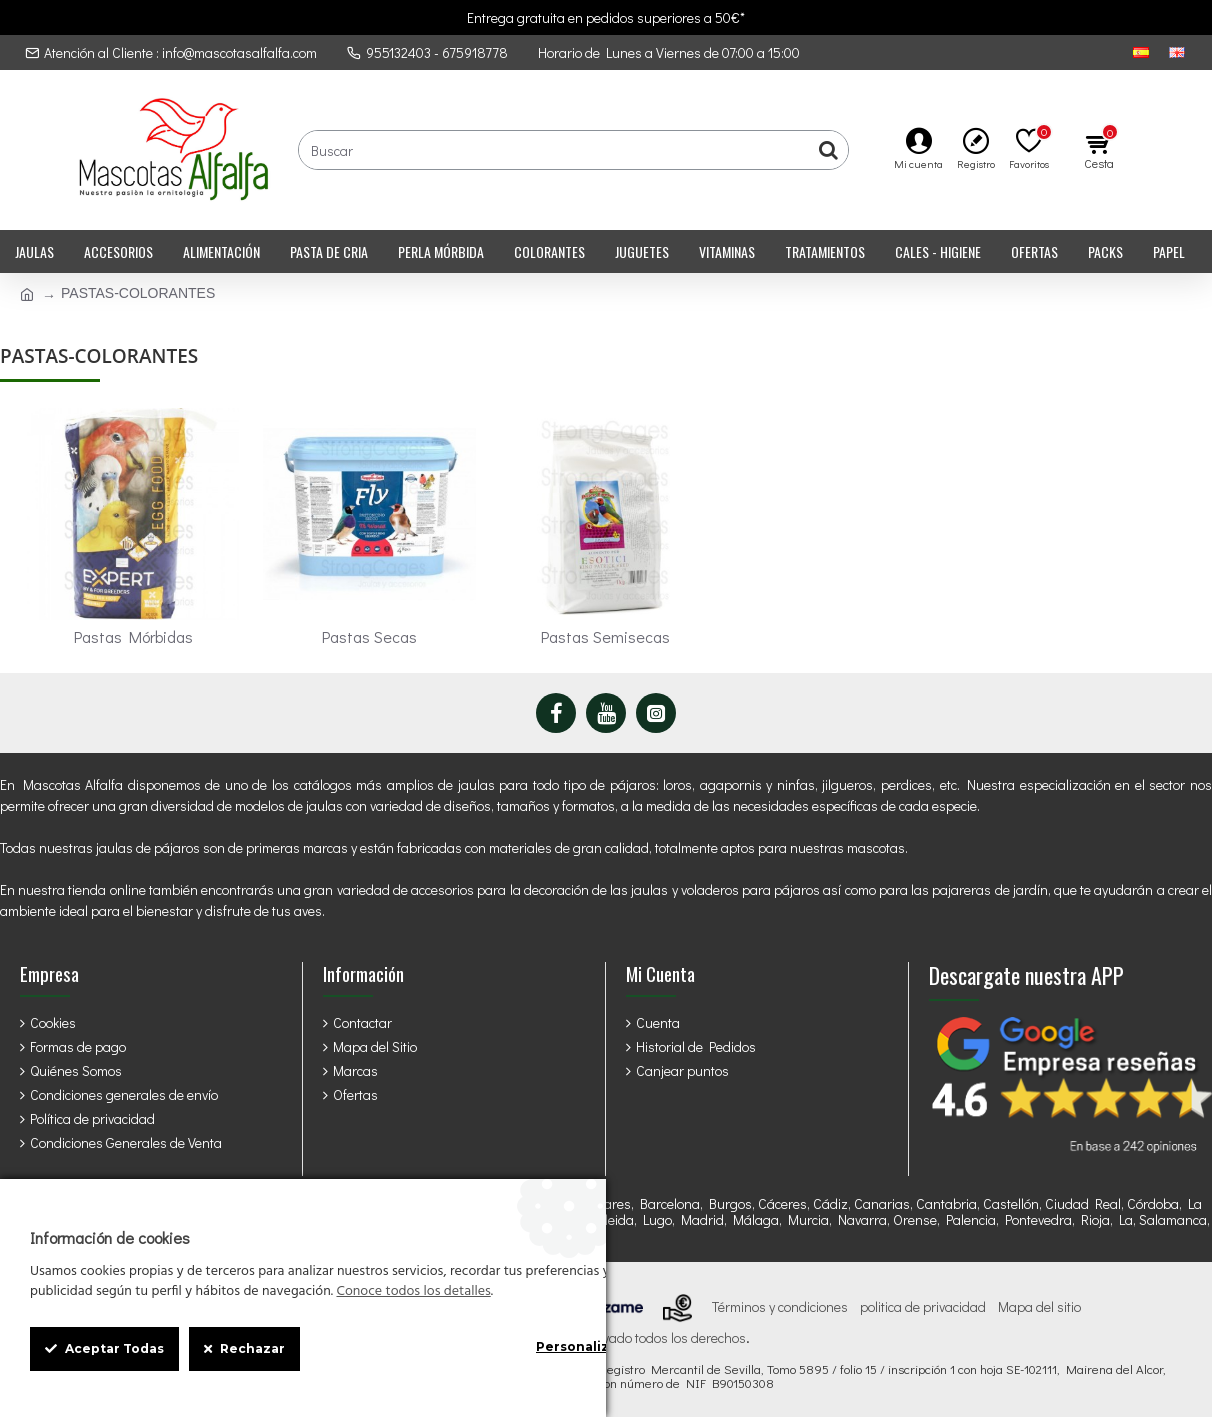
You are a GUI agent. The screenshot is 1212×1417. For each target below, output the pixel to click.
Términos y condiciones (780, 1307)
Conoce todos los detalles (413, 1292)
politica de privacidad (923, 1307)
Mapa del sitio (1039, 1307)
